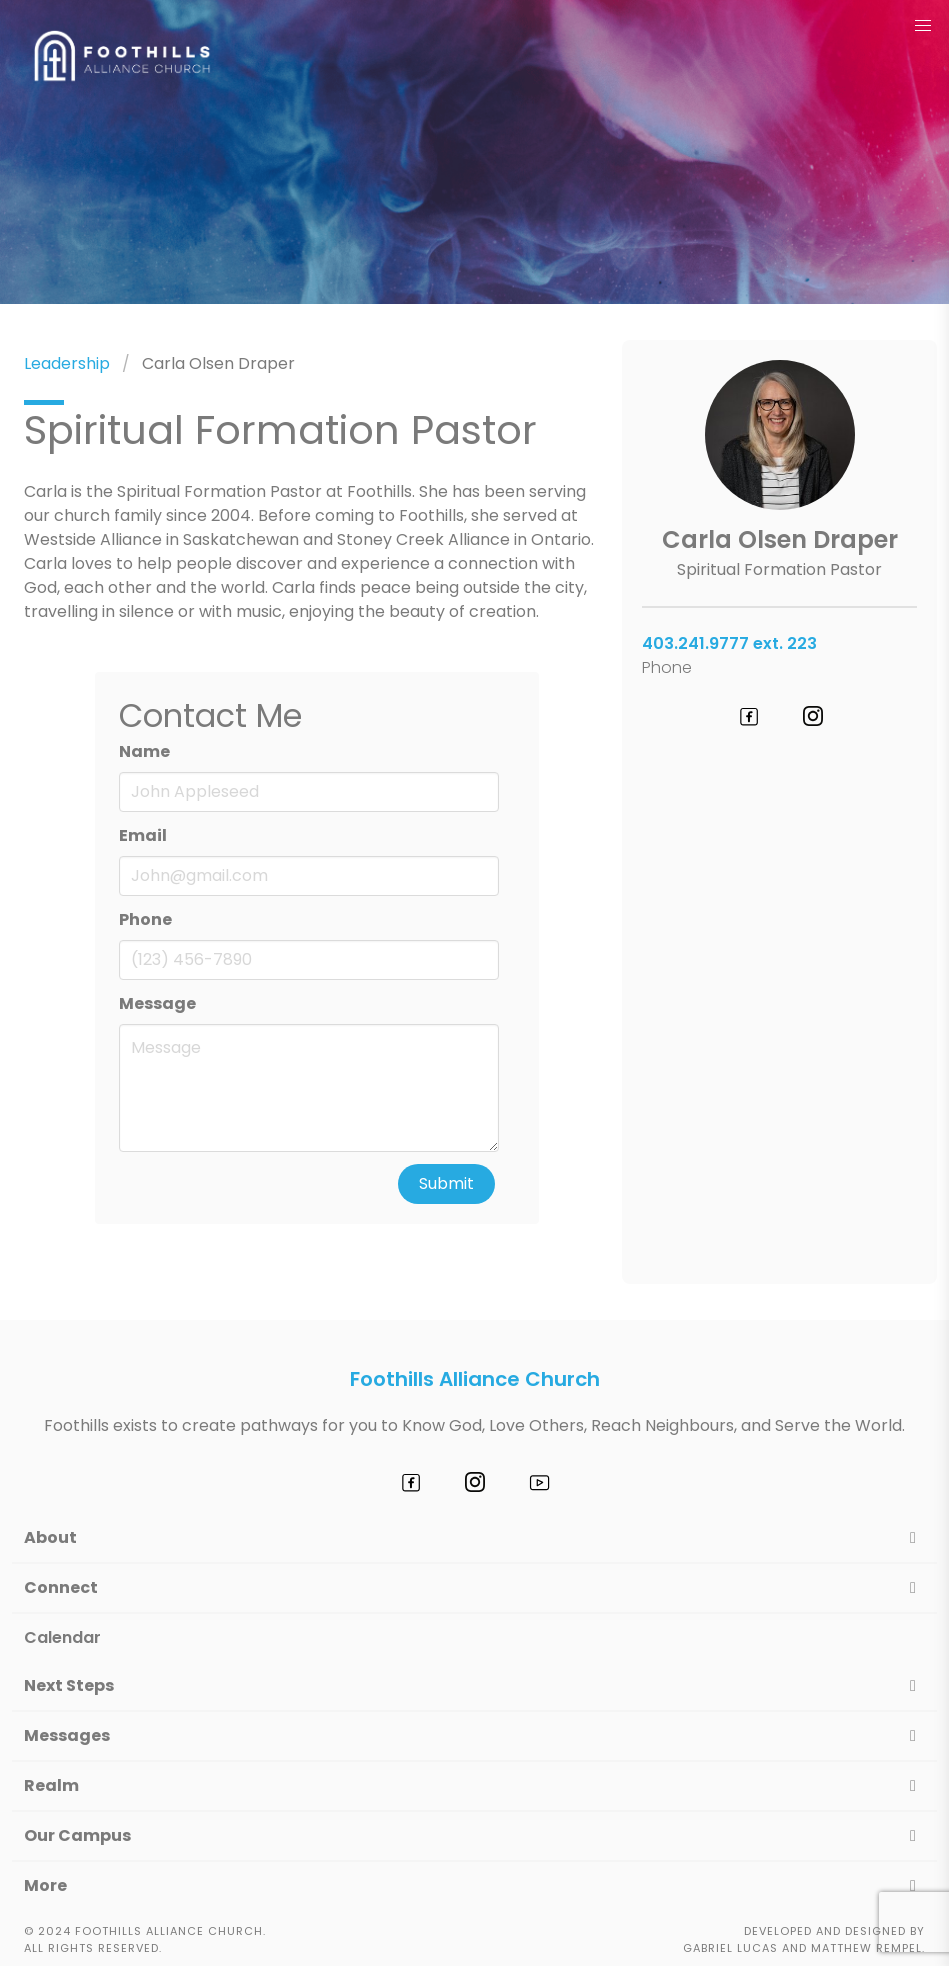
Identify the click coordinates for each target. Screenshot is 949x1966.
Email (143, 835)
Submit (446, 1183)
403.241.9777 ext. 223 (729, 643)
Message (157, 1003)
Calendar (62, 1637)
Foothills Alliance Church (475, 1379)
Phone (145, 919)
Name (144, 751)
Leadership (67, 363)
